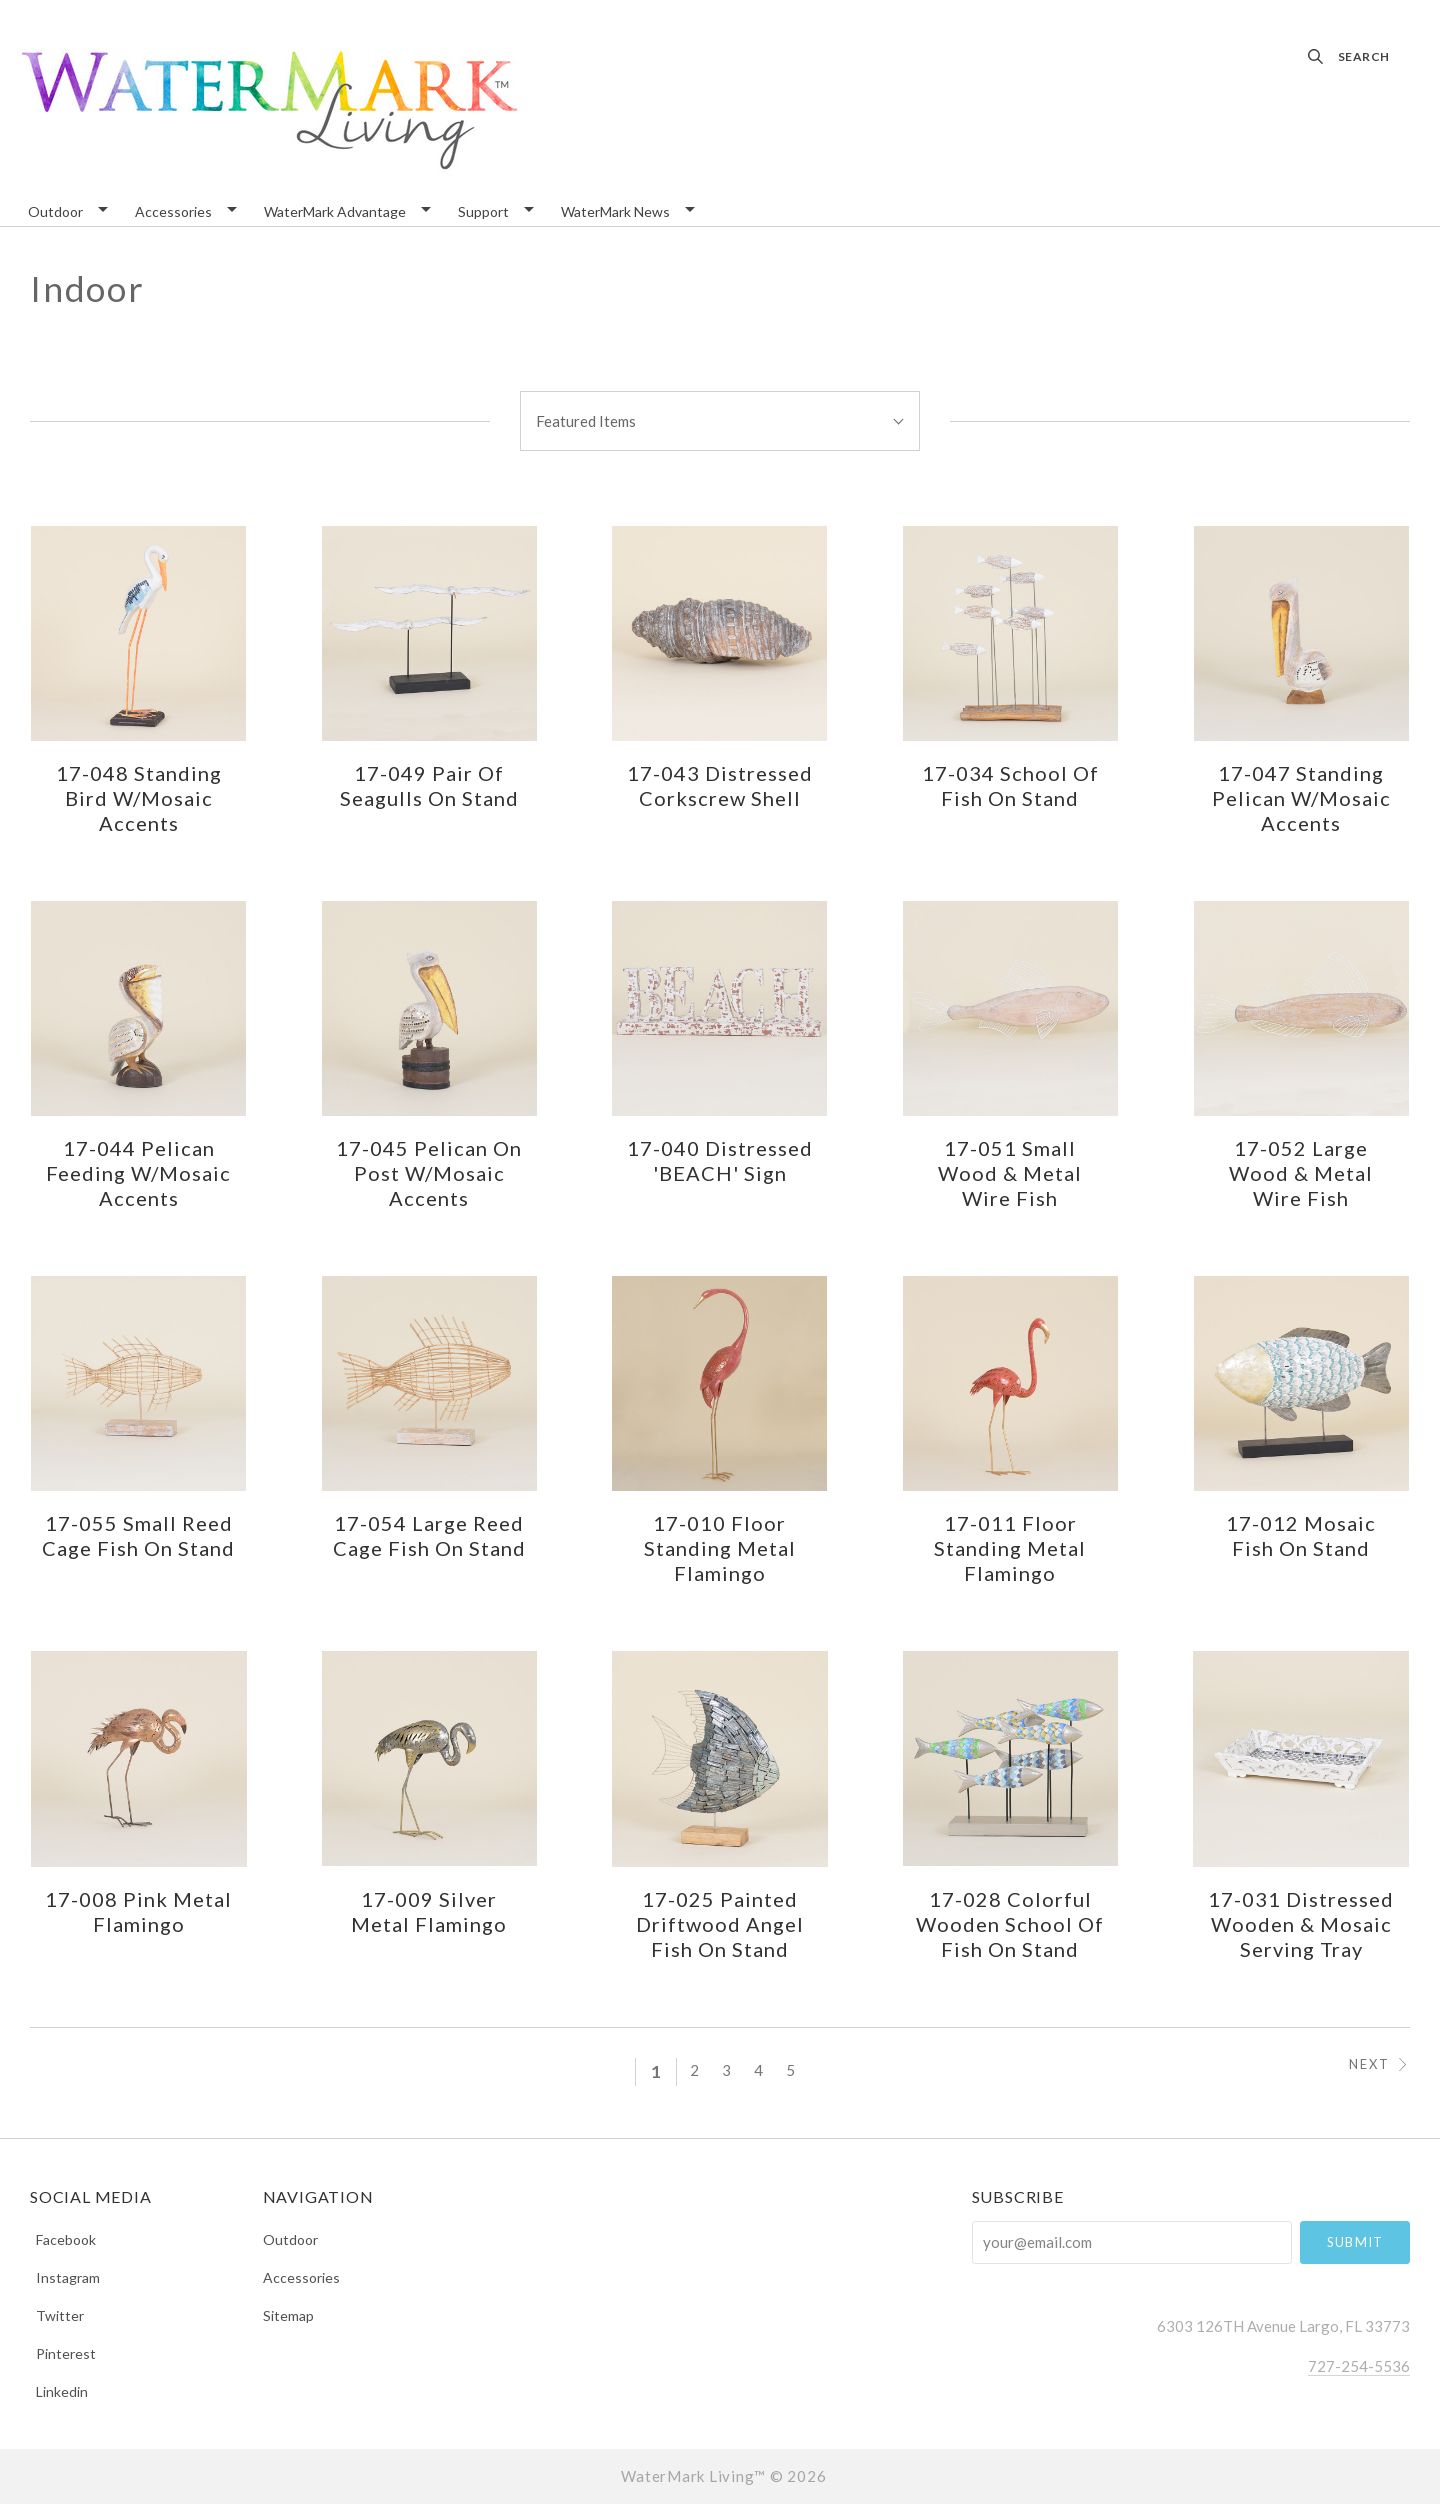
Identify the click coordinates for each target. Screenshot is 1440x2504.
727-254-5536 (1359, 2366)
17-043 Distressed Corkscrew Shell (720, 785)
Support (483, 212)
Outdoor (55, 212)
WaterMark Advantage (335, 212)
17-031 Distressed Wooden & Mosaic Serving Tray (1301, 1924)
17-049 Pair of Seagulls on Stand (429, 785)
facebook (63, 2239)
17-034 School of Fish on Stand (1010, 785)
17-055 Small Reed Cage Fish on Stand (138, 1535)
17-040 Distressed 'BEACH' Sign (720, 1160)
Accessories (173, 212)
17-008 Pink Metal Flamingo (138, 1911)
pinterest (63, 2353)
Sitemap (288, 2315)
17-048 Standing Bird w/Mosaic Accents (139, 798)
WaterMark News (615, 212)
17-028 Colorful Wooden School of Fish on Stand (1010, 1924)
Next (1379, 2064)
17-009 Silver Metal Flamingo (429, 1911)
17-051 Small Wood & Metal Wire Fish (1010, 1173)
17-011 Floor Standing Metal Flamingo (1010, 1548)
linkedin (59, 2391)
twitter (57, 2315)
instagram (65, 2277)
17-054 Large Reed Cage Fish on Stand (429, 1535)
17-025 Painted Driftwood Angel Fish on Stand (720, 1924)
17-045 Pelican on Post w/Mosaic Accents (429, 1173)
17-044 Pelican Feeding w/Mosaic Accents (138, 1173)
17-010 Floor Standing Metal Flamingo (720, 1548)
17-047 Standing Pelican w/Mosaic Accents (1301, 798)
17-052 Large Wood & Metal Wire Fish (1301, 1173)
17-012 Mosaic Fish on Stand (1301, 1535)
